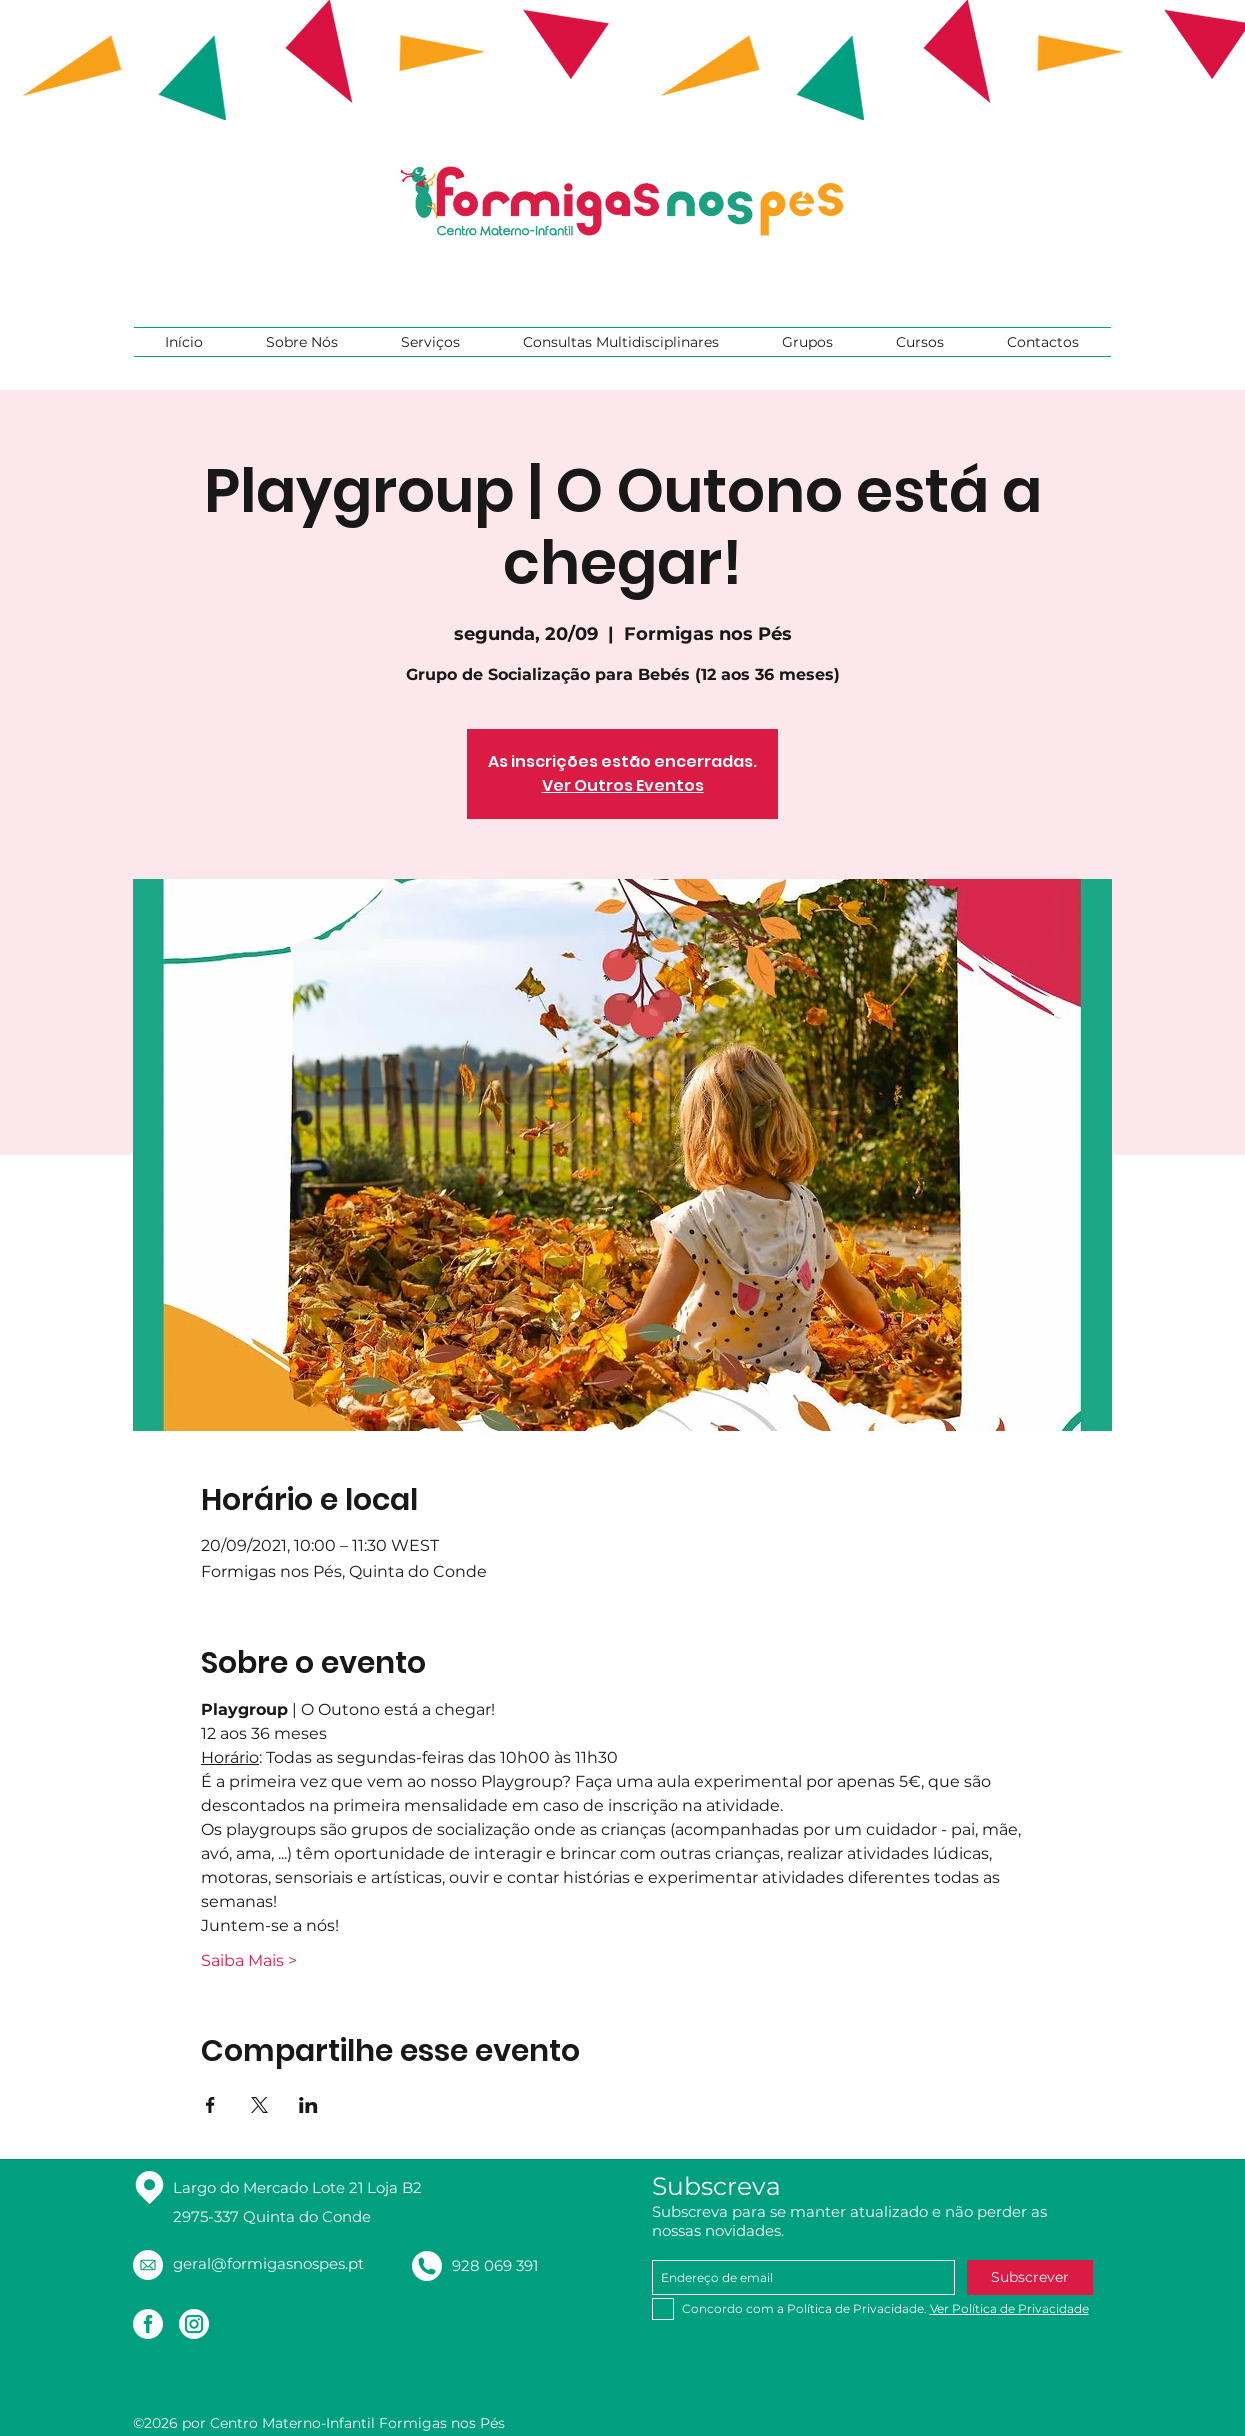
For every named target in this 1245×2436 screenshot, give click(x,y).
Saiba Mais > (249, 1960)
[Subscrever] (1030, 2277)
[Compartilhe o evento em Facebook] (210, 2105)
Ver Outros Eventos (623, 785)
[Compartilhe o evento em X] (259, 2105)
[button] (302, 342)
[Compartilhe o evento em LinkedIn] (308, 2105)
